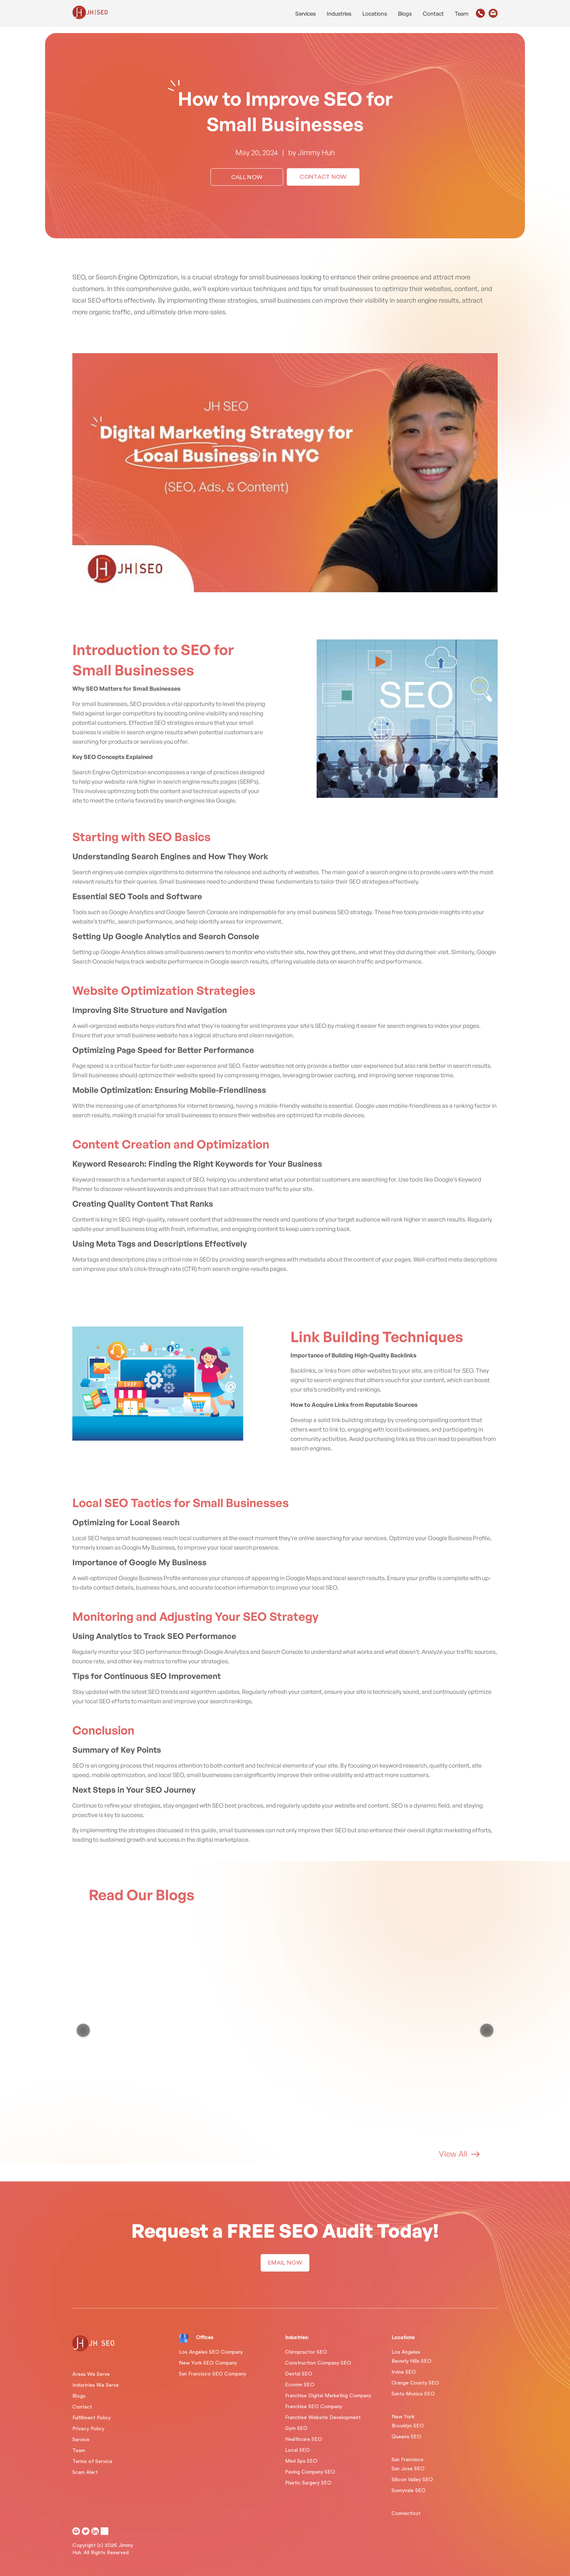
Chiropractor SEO (306, 2352)
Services (305, 13)
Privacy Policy (88, 2428)
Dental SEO (298, 2374)
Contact (433, 13)
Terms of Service (92, 2461)
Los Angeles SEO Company (211, 2352)
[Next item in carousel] (486, 2030)
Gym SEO (296, 2428)
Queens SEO (406, 2436)
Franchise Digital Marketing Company (328, 2395)
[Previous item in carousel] (83, 2030)
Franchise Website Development (323, 2417)
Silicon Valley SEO (412, 2479)
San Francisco (408, 2459)
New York (403, 2416)
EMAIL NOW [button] (285, 2263)
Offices (204, 2337)
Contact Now (323, 177)
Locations (374, 13)
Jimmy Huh (316, 152)
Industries (339, 13)
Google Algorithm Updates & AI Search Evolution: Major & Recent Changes (138, 2016)
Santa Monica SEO (413, 2394)
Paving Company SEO (310, 2472)
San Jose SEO (408, 2468)
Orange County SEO (415, 2383)
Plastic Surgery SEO (308, 2483)
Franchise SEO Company (313, 2406)
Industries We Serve (95, 2385)
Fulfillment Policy (91, 2417)
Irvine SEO (404, 2372)
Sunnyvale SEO (409, 2490)
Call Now (247, 177)
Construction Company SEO (318, 2363)
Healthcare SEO (303, 2439)
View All (459, 2154)
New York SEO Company (208, 2363)
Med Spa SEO (301, 2461)
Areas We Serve (91, 2374)
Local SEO (297, 2450)
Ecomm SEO (299, 2384)
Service (80, 2439)
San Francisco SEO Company (212, 2374)
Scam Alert (85, 2472)
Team (462, 13)
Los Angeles (406, 2352)
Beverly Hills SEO (411, 2361)
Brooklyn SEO (408, 2425)
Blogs (405, 13)
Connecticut (406, 2513)
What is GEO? (390, 2006)
